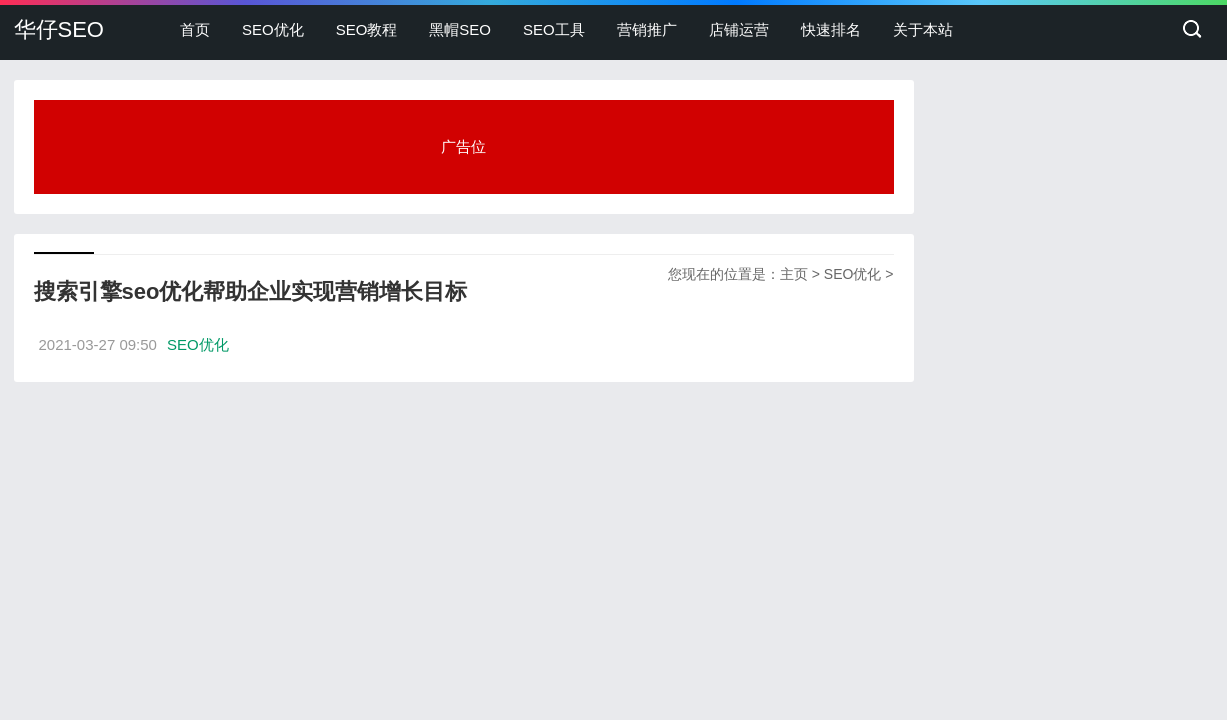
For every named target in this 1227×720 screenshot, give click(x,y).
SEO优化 (273, 29)
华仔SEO (59, 29)
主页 (794, 274)
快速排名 (831, 29)
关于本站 (923, 29)
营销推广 (647, 29)
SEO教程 (367, 29)
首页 (195, 29)
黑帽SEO (460, 29)
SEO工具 (554, 29)
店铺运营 (739, 29)
